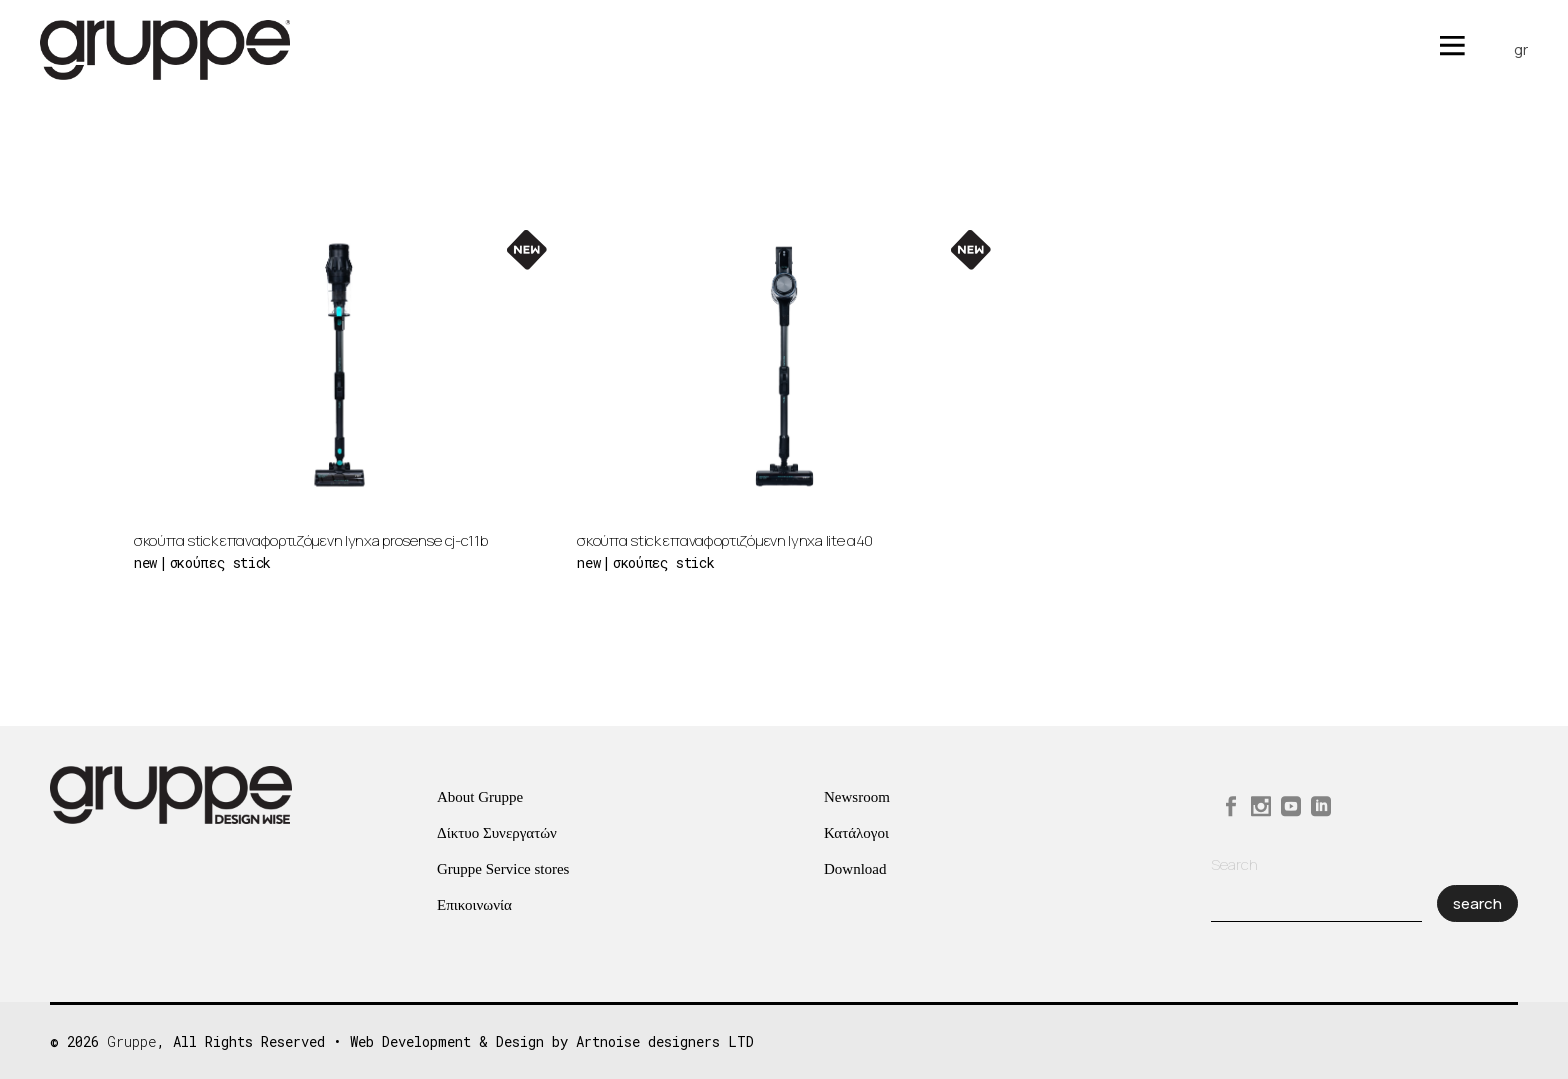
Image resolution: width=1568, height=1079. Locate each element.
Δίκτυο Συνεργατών (497, 833)
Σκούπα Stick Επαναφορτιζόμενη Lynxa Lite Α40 (725, 540)
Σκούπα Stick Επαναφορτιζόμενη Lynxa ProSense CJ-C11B (310, 540)
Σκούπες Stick (220, 562)
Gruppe (132, 1041)
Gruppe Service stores (503, 869)
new (145, 562)
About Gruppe (480, 797)
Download (855, 869)
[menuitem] (1510, 50)
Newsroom (857, 797)
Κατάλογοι (856, 833)
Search (1234, 864)
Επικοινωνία (474, 905)
